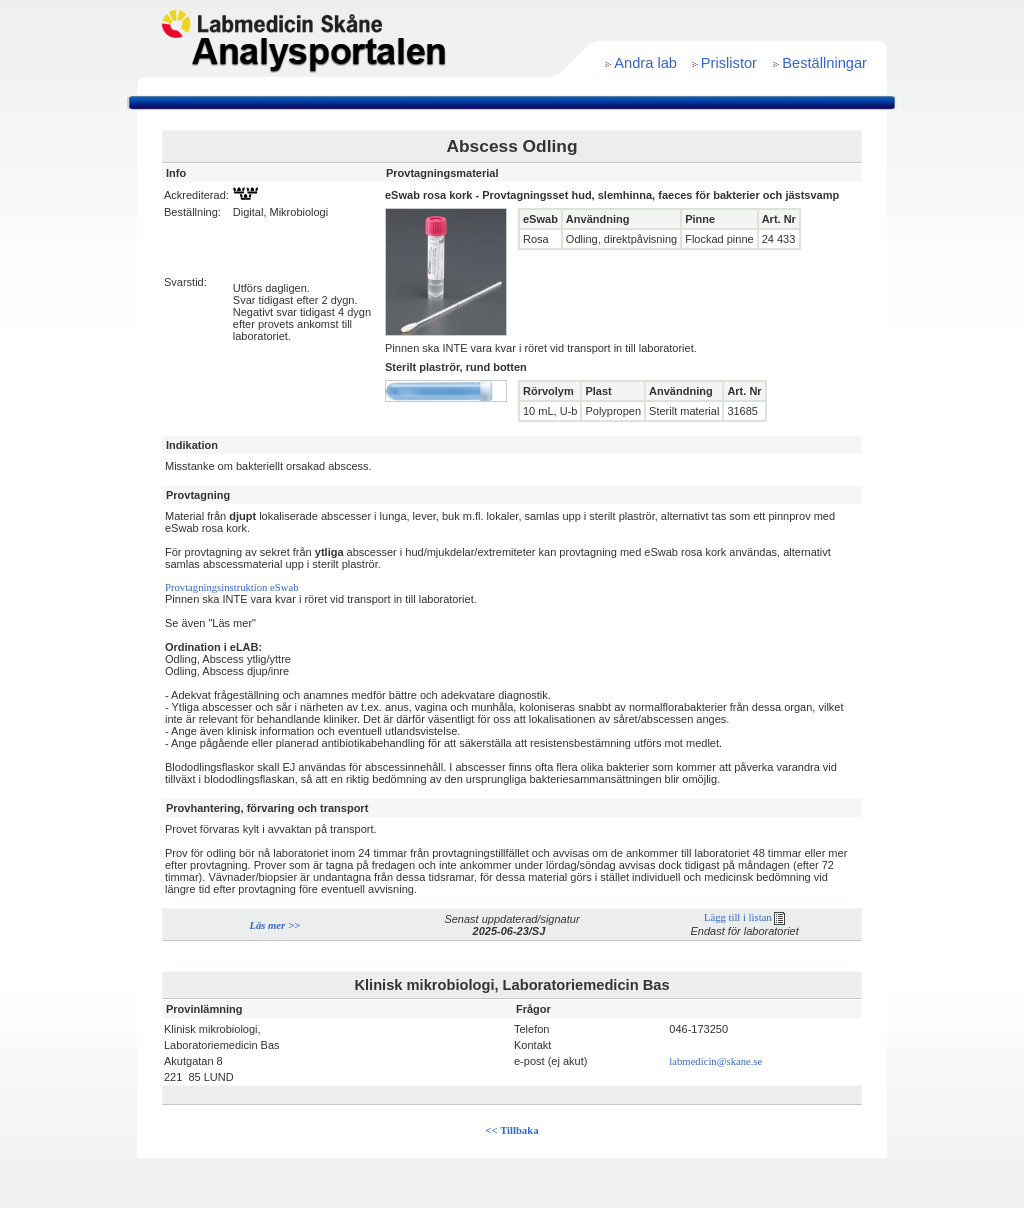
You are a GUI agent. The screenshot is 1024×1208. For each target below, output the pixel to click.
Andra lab (645, 63)
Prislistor (729, 63)
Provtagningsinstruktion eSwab (232, 587)
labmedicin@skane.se (715, 1061)
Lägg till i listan (744, 917)
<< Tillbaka (512, 1130)
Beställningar (824, 63)
